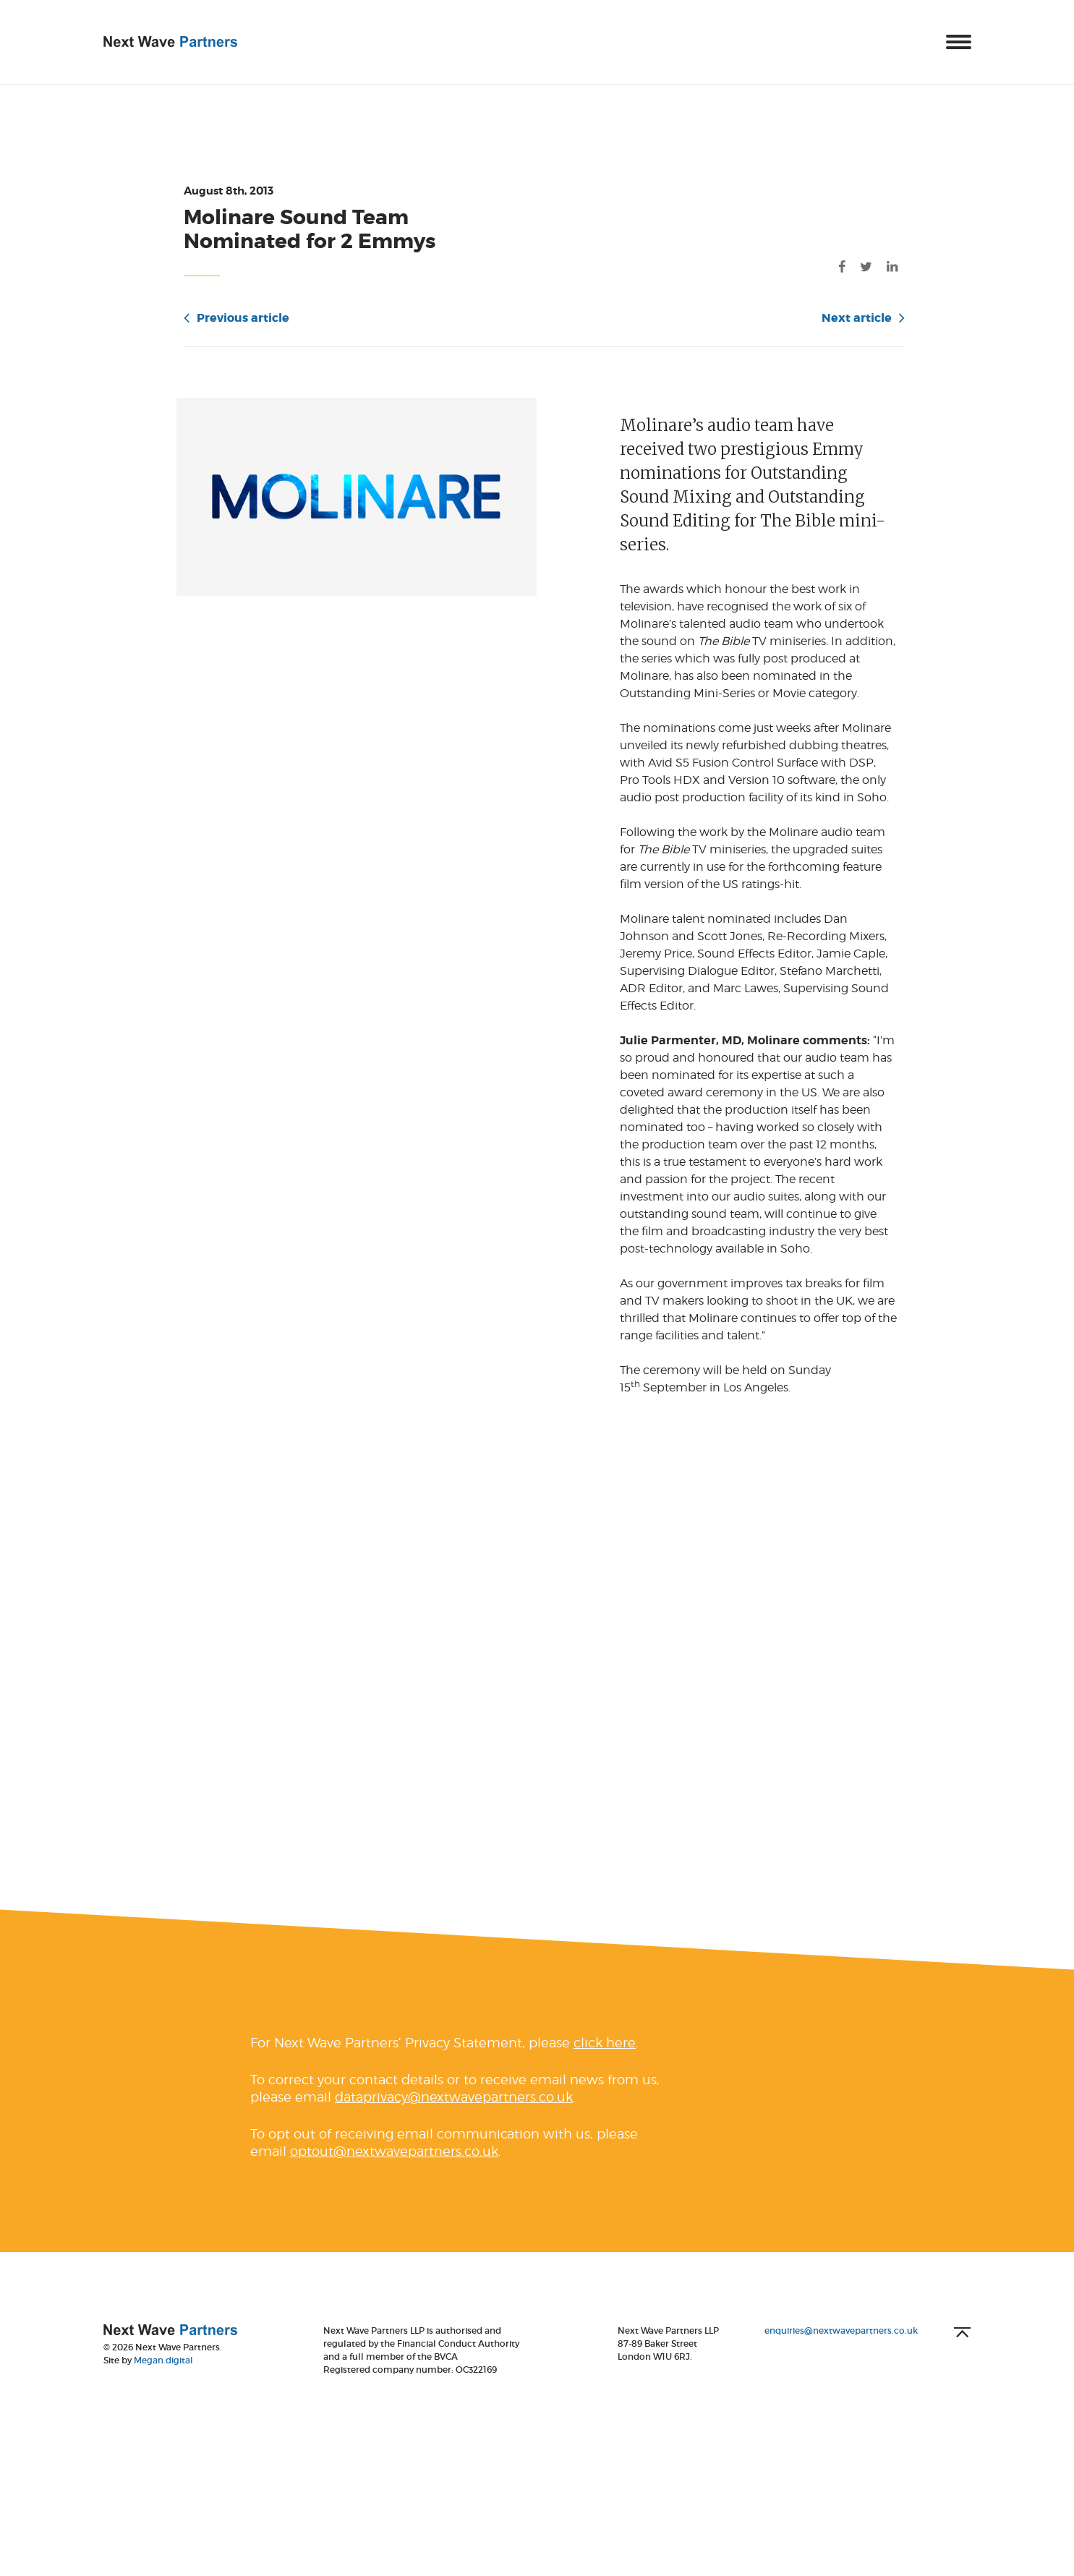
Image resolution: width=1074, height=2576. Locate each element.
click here (605, 2065)
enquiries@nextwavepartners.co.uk (841, 2353)
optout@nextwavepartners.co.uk (394, 2174)
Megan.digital (163, 2383)
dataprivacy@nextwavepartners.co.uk (454, 2120)
